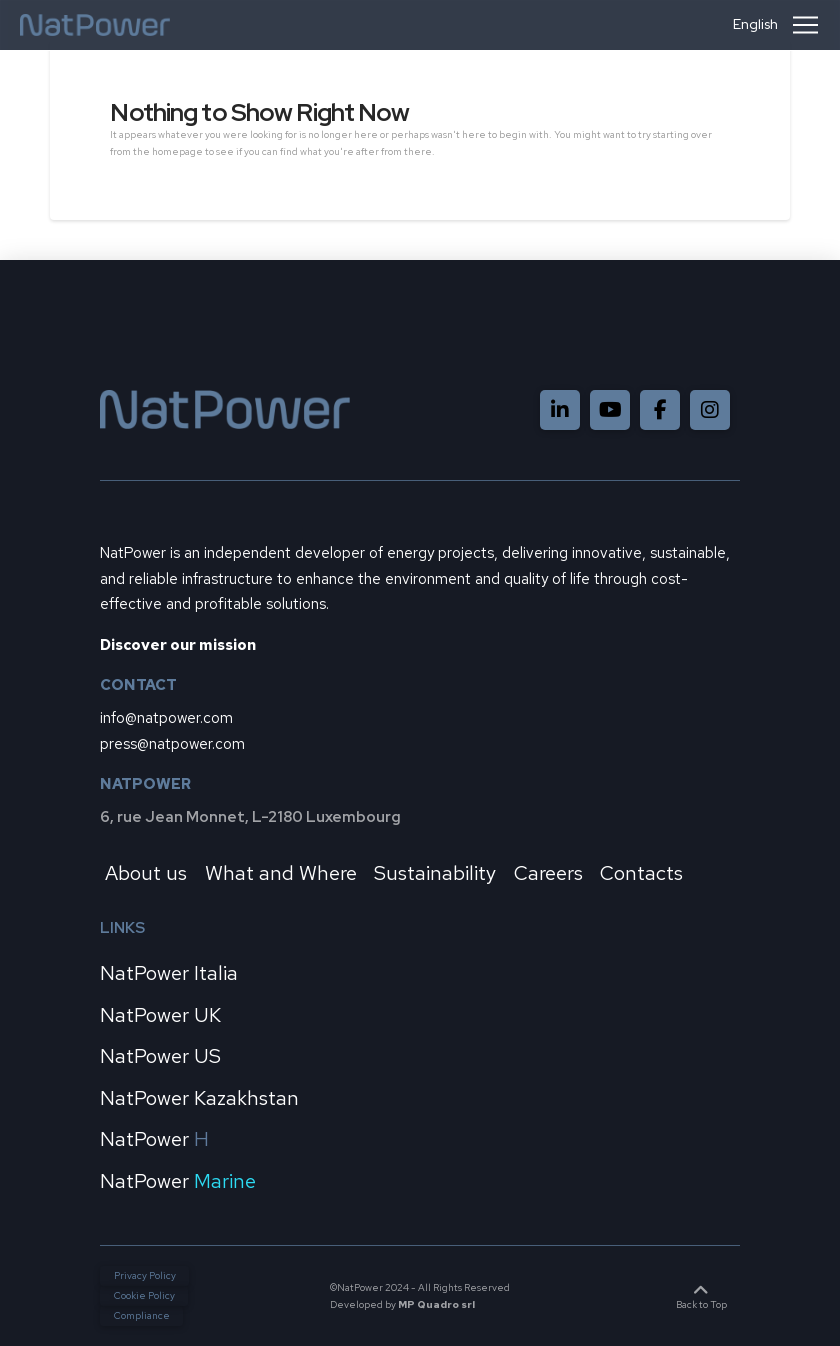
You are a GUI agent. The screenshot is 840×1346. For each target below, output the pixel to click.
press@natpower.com (172, 744)
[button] (805, 25)
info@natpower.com (166, 718)
